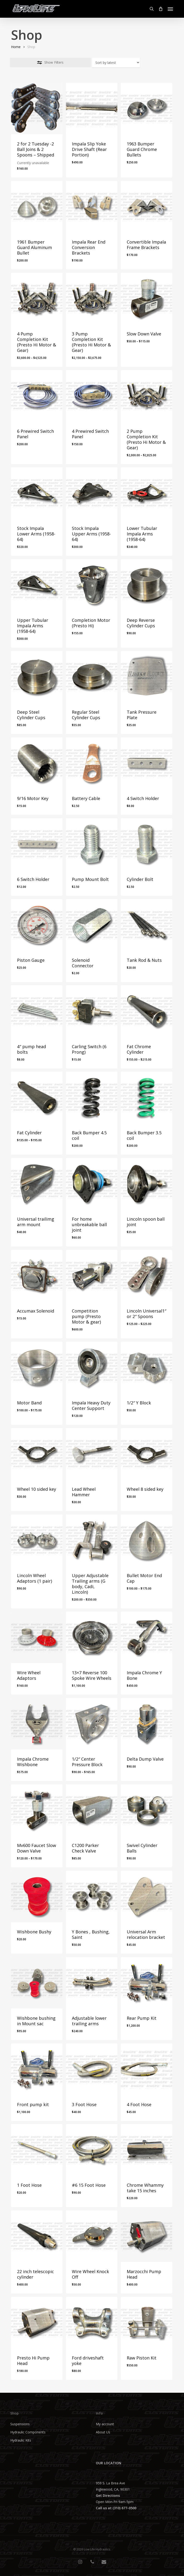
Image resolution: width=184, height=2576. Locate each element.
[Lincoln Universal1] (146, 1275)
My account (105, 2424)
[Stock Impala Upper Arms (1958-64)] (91, 493)
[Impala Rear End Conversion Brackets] (91, 206)
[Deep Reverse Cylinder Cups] (146, 585)
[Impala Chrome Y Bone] (146, 1637)
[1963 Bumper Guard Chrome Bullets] (146, 108)
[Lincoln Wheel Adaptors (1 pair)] (37, 1540)
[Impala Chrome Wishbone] (37, 1723)
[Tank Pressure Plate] (146, 676)
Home (16, 47)
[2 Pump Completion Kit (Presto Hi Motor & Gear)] (146, 396)
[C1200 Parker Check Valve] (91, 1810)
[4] (37, 1011)
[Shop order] (116, 62)
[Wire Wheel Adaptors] (37, 1637)
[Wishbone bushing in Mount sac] (37, 1983)
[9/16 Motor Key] (37, 763)
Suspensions (20, 2424)
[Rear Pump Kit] (146, 1983)
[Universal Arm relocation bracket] (146, 1896)
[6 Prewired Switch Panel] (37, 396)
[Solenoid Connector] (91, 925)
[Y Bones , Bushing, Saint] (91, 1896)
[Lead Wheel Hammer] (91, 1454)
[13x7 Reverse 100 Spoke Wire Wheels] (91, 1637)
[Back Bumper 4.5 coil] (91, 1097)
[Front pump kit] (37, 2069)
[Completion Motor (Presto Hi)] (91, 585)
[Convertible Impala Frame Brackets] (146, 206)
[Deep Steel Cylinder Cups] (37, 676)
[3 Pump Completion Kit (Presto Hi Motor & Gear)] (91, 298)
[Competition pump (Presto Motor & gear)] (91, 1275)
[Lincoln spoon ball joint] (146, 1183)
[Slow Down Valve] (146, 298)
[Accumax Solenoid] (37, 1275)
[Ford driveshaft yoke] (91, 2322)
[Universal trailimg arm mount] (37, 1183)
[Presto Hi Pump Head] (37, 2322)
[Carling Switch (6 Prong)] (91, 1011)
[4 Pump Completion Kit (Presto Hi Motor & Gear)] (37, 298)
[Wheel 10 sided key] (37, 1454)
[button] (170, 8)
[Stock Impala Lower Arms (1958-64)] (37, 493)
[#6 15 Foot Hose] (91, 2149)
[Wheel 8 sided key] (146, 1454)
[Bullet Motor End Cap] (146, 1540)
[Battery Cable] (91, 763)
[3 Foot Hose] (91, 2069)
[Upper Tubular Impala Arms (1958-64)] (37, 585)
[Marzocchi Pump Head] (146, 2236)
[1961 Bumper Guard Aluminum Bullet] (37, 206)
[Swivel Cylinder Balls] (146, 1810)
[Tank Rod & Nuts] (146, 925)
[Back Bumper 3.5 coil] (146, 1097)
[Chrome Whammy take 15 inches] (146, 2149)
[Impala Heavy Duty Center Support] (91, 1367)
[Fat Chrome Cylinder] (146, 1011)
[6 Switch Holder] (37, 844)
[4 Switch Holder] (146, 763)
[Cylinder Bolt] (146, 844)
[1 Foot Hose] (37, 2149)
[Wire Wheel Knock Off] (91, 2236)
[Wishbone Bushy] (37, 1896)
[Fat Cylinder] (37, 1097)
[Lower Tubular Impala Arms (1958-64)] (146, 493)
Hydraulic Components (28, 2432)
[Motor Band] (37, 1367)
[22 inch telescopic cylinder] (37, 2236)
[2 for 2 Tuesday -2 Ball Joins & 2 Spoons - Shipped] (37, 108)
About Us (103, 2432)
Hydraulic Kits (20, 2440)
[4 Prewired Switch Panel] (91, 396)
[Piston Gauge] (37, 925)
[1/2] (146, 1367)
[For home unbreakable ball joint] (91, 1183)
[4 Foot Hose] (146, 2069)
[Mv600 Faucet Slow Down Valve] (37, 1810)
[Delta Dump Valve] (146, 1723)
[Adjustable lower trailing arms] (91, 1983)
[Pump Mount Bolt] (91, 844)
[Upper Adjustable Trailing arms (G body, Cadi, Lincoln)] (91, 1540)
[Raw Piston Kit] (146, 2322)
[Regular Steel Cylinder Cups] (91, 676)
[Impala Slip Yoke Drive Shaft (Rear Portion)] (91, 108)
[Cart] (160, 9)
